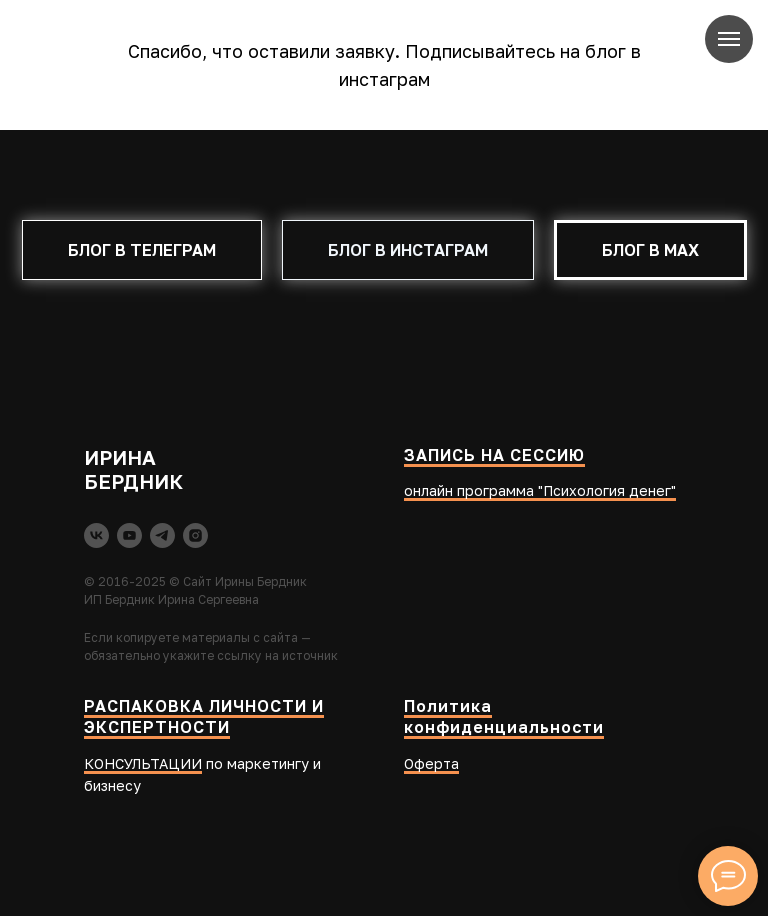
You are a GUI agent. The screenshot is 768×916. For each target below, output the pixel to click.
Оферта (431, 763)
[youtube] (129, 535)
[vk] (96, 535)
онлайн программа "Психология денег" (540, 490)
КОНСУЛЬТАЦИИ (143, 763)
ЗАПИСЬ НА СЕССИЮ (494, 455)
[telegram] (162, 535)
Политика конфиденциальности (504, 717)
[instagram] (195, 535)
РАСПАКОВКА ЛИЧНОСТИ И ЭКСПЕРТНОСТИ (204, 717)
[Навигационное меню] (729, 39)
